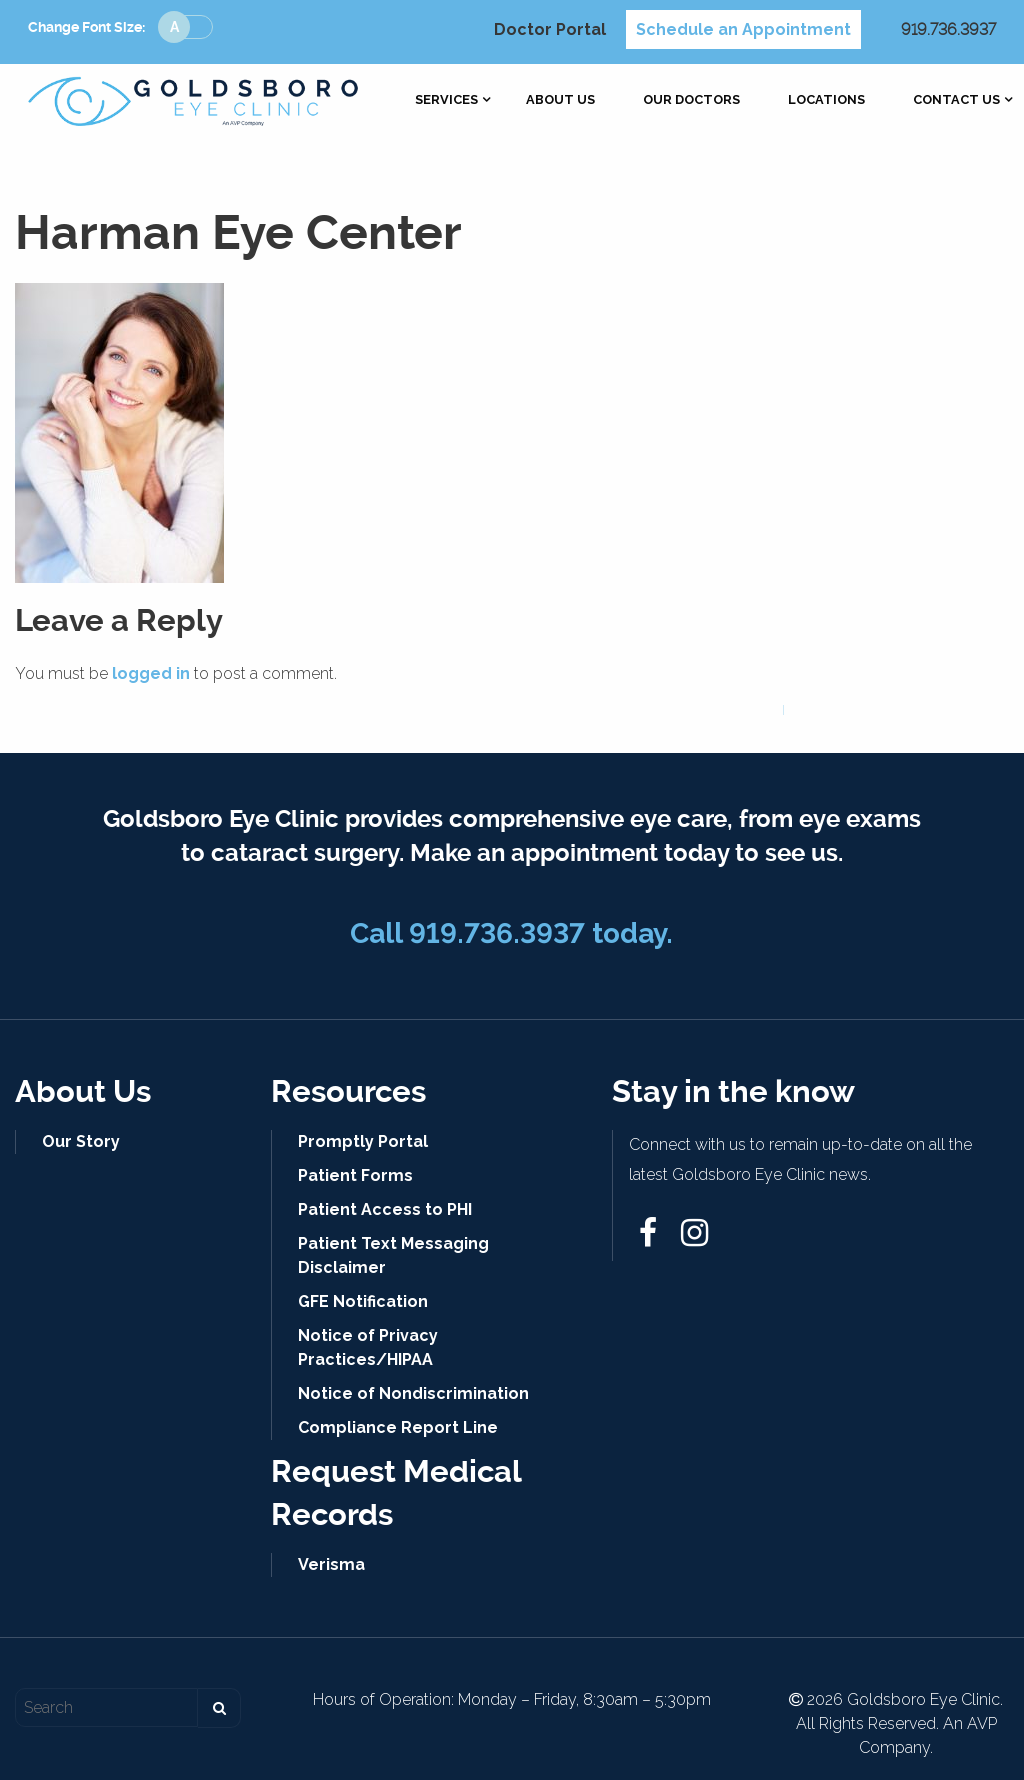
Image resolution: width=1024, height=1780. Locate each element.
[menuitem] (446, 100)
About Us (560, 100)
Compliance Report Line (398, 1427)
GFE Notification (363, 1301)
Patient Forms (355, 1175)
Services (446, 100)
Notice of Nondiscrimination (413, 1393)
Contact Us (956, 100)
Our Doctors (691, 100)
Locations (826, 100)
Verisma (331, 1564)
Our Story (81, 1141)
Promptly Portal (363, 1141)
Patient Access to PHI (385, 1209)
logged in (151, 673)
